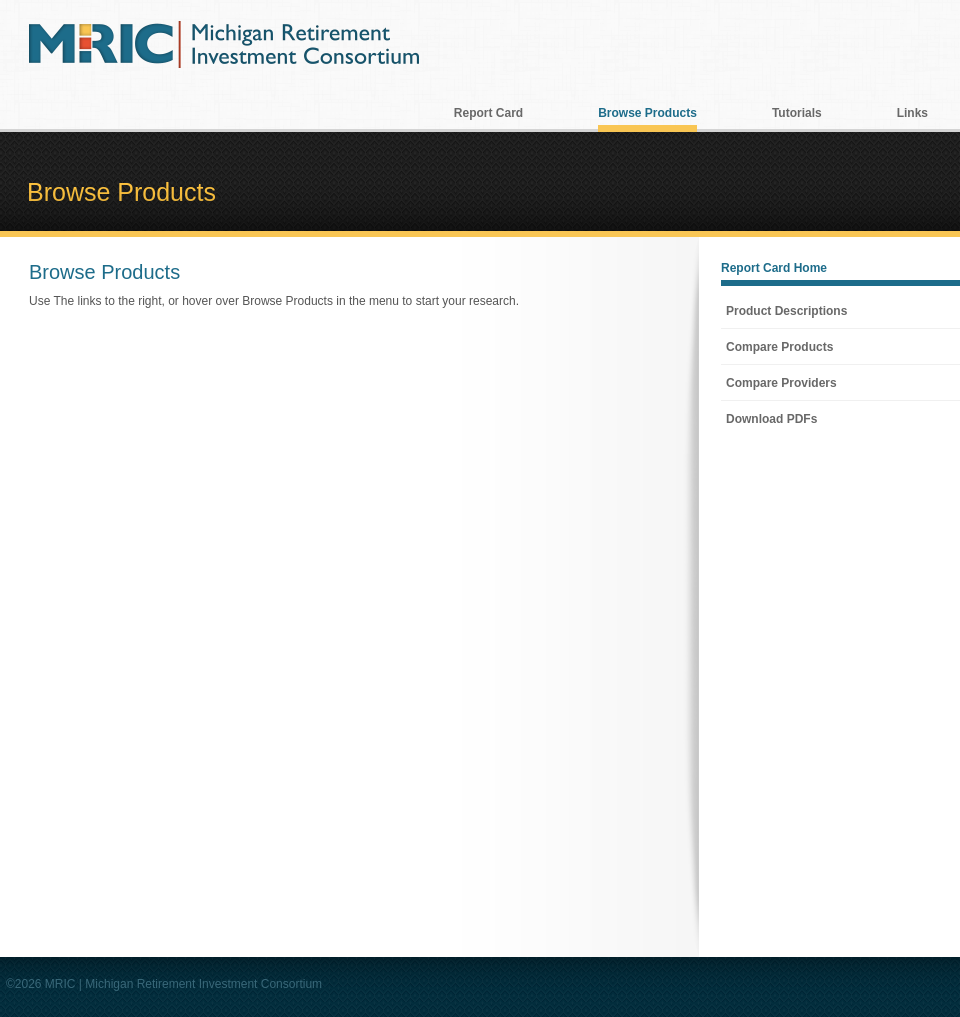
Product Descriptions (786, 311)
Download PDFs (771, 419)
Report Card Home (774, 268)
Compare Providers (781, 383)
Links (912, 113)
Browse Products (647, 113)
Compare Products (779, 347)
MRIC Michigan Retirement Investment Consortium (224, 44)
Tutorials (797, 113)
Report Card (488, 113)
